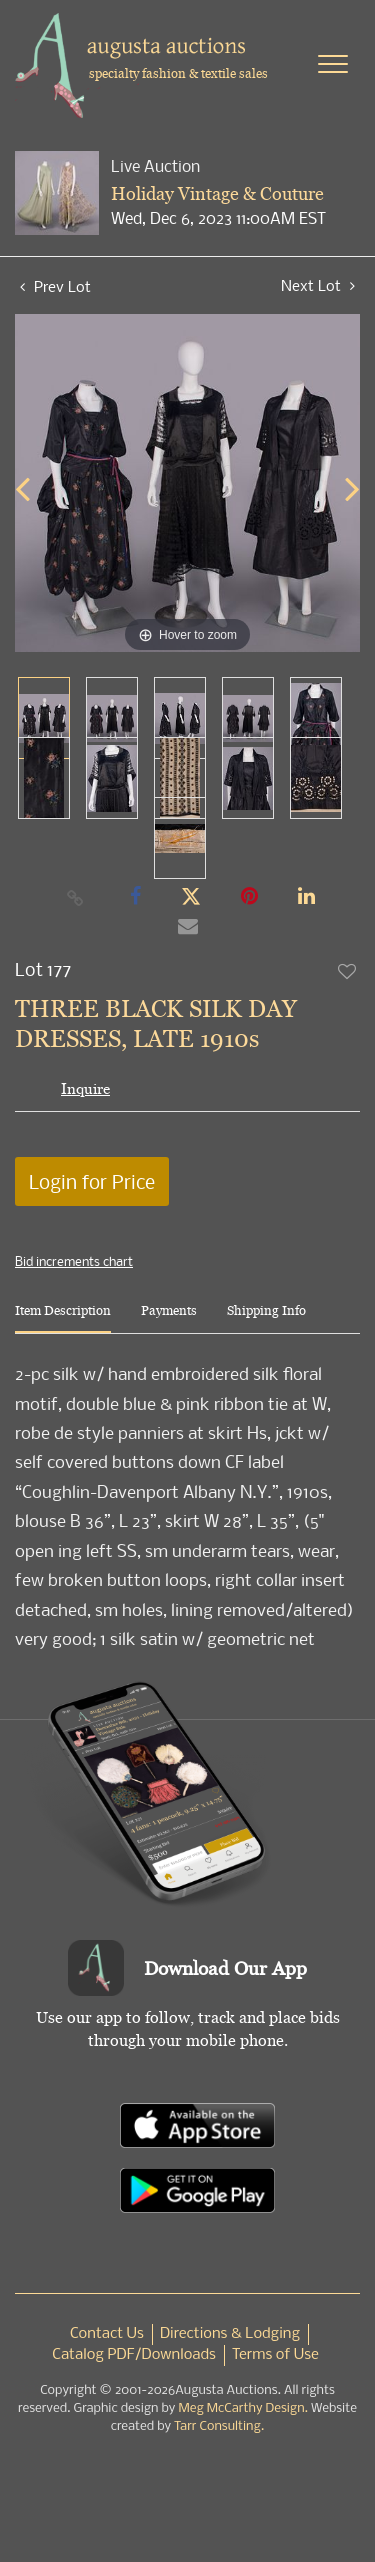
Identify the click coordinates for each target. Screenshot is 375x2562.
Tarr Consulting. (219, 2426)
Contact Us (107, 2334)
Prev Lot (55, 286)
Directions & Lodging (230, 2334)
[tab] (63, 1318)
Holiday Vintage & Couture (217, 193)
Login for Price (92, 1181)
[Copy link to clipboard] (75, 897)
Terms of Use (275, 2355)
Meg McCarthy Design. (243, 2408)
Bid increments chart (74, 1261)
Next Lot (318, 285)
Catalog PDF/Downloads (134, 2355)
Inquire (85, 1088)
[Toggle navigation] (333, 64)
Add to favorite (348, 971)
